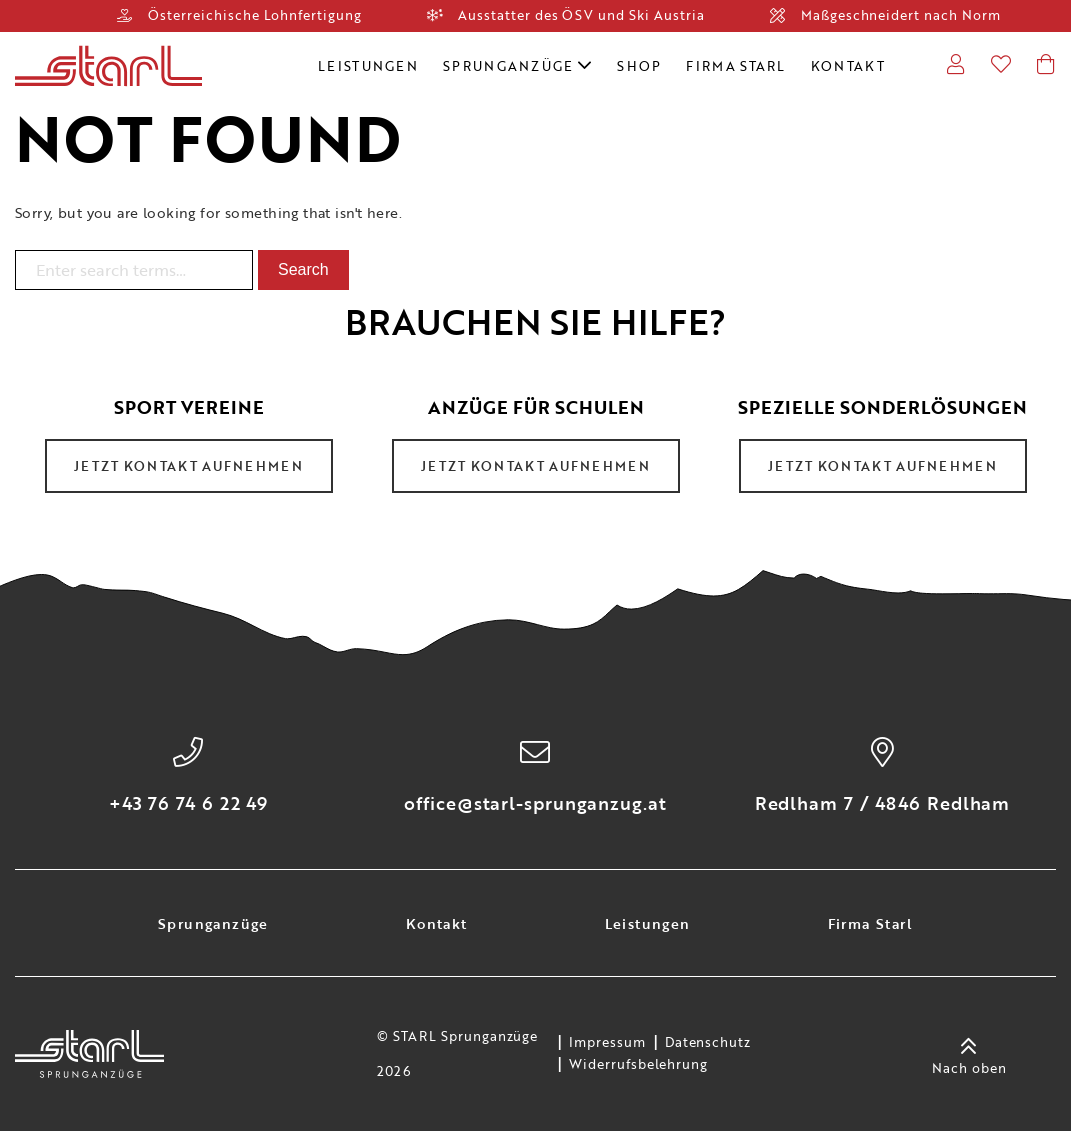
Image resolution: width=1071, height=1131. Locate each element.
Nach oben (969, 1054)
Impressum (607, 1043)
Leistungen (368, 66)
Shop (639, 66)
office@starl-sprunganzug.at (535, 803)
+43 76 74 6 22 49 (188, 803)
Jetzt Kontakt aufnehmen (188, 466)
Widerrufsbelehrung (638, 1065)
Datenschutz (708, 1043)
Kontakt (848, 66)
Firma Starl (735, 66)
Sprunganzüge (517, 66)
